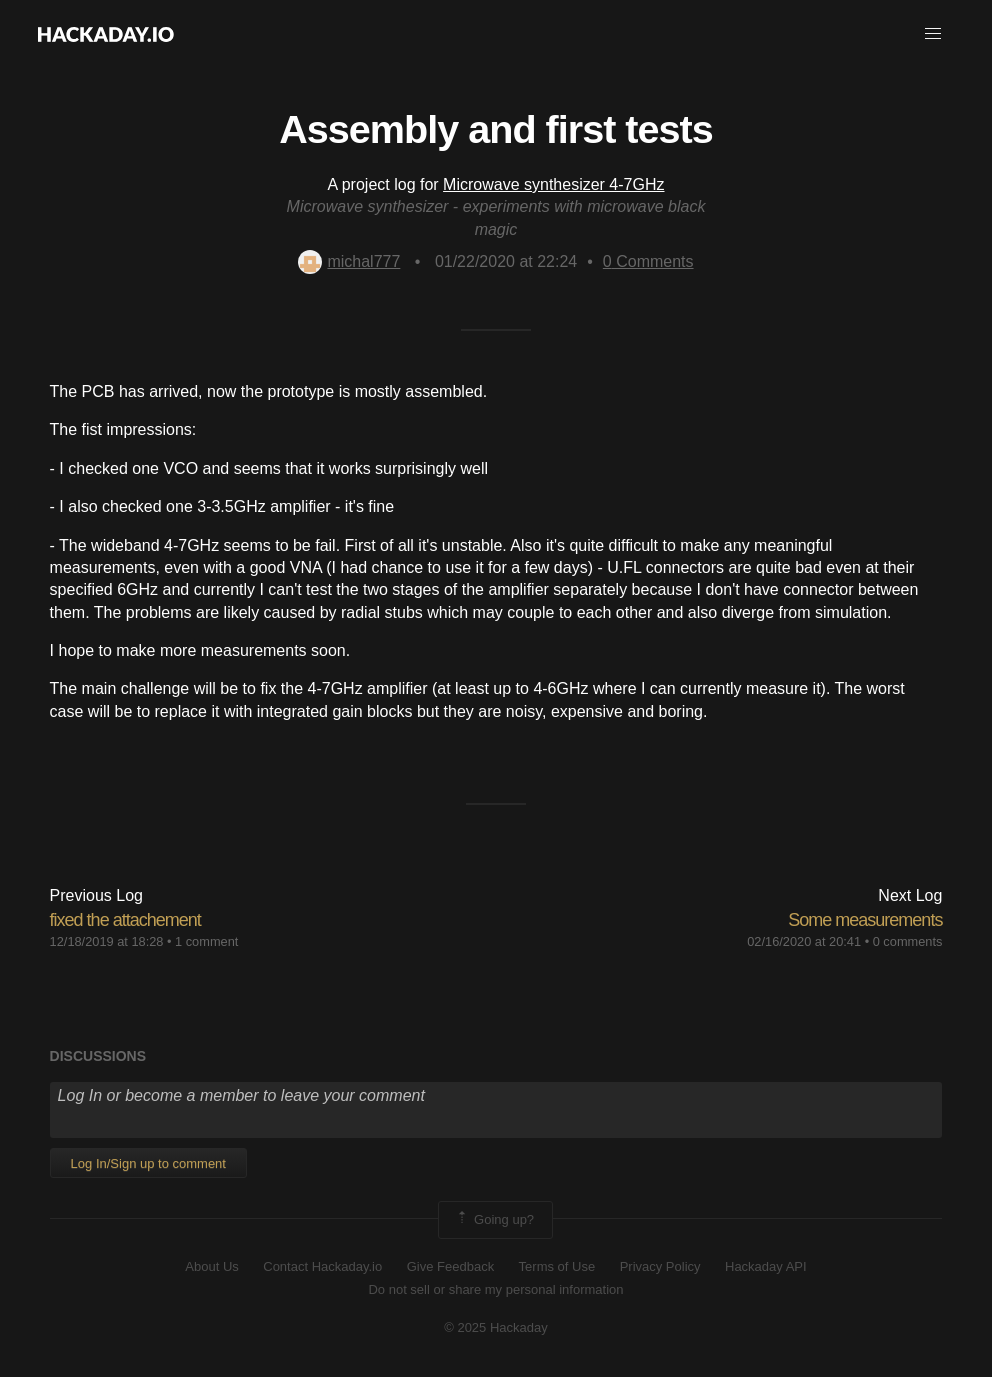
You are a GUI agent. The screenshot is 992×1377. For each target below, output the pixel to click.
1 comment (206, 941)
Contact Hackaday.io (322, 1266)
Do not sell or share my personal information (495, 1289)
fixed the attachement (125, 920)
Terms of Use (557, 1266)
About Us (211, 1266)
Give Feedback (450, 1266)
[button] (933, 34)
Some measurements (865, 920)
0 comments (908, 941)
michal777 (349, 261)
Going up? (494, 1220)
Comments (648, 261)
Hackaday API (766, 1266)
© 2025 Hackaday (496, 1327)
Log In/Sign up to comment (148, 1163)
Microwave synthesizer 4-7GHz (553, 184)
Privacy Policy (660, 1266)
